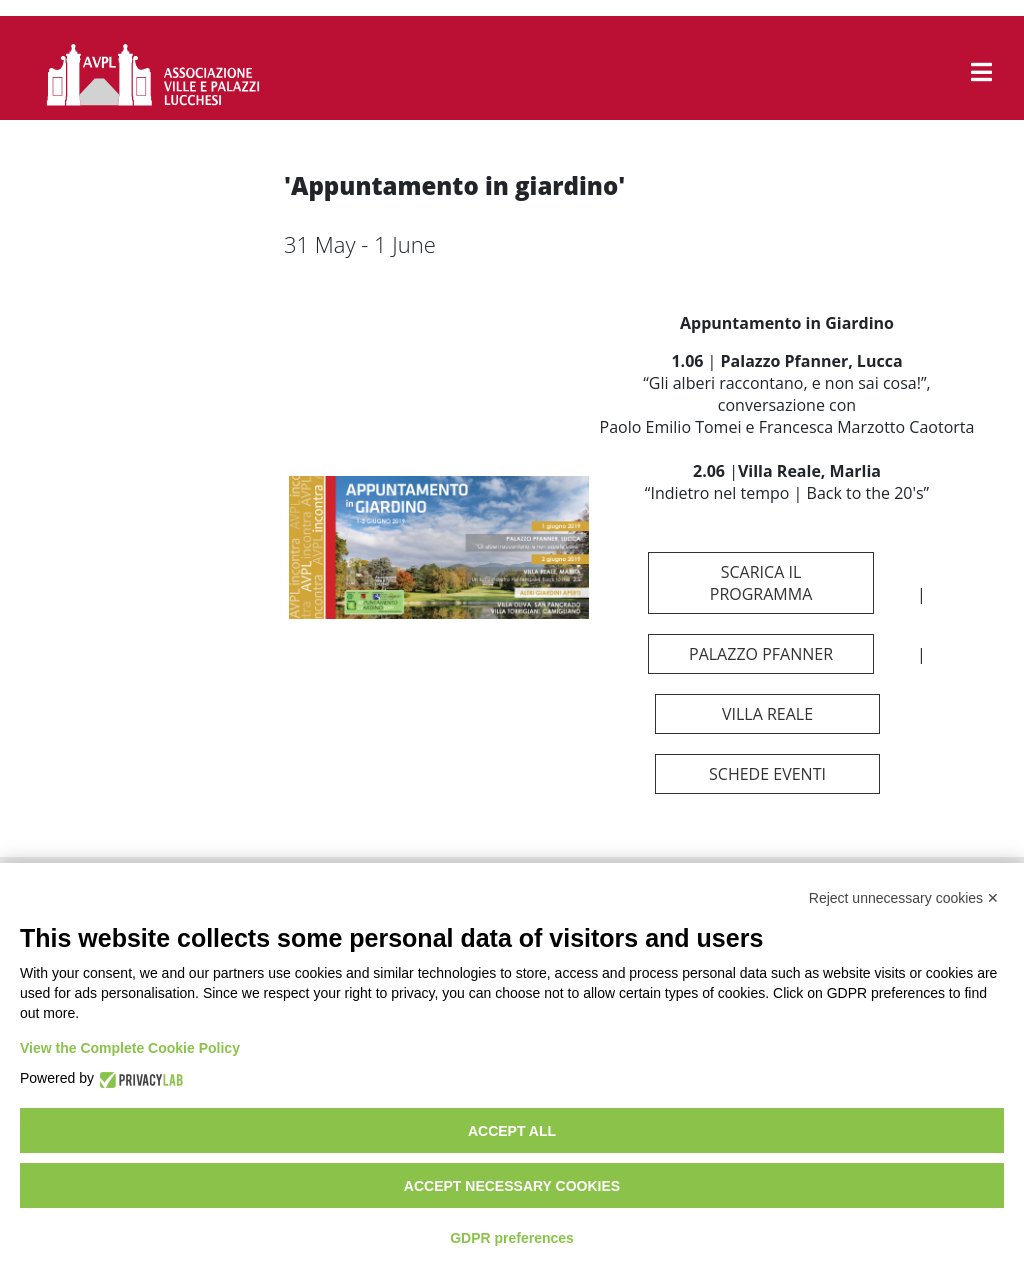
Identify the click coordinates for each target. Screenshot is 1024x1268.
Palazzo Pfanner (761, 654)
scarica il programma (761, 583)
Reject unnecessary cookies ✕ (904, 898)
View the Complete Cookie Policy (130, 1048)
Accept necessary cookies (512, 1186)
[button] (981, 72)
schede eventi (767, 774)
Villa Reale (767, 714)
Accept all (512, 1131)
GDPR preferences (512, 1238)
